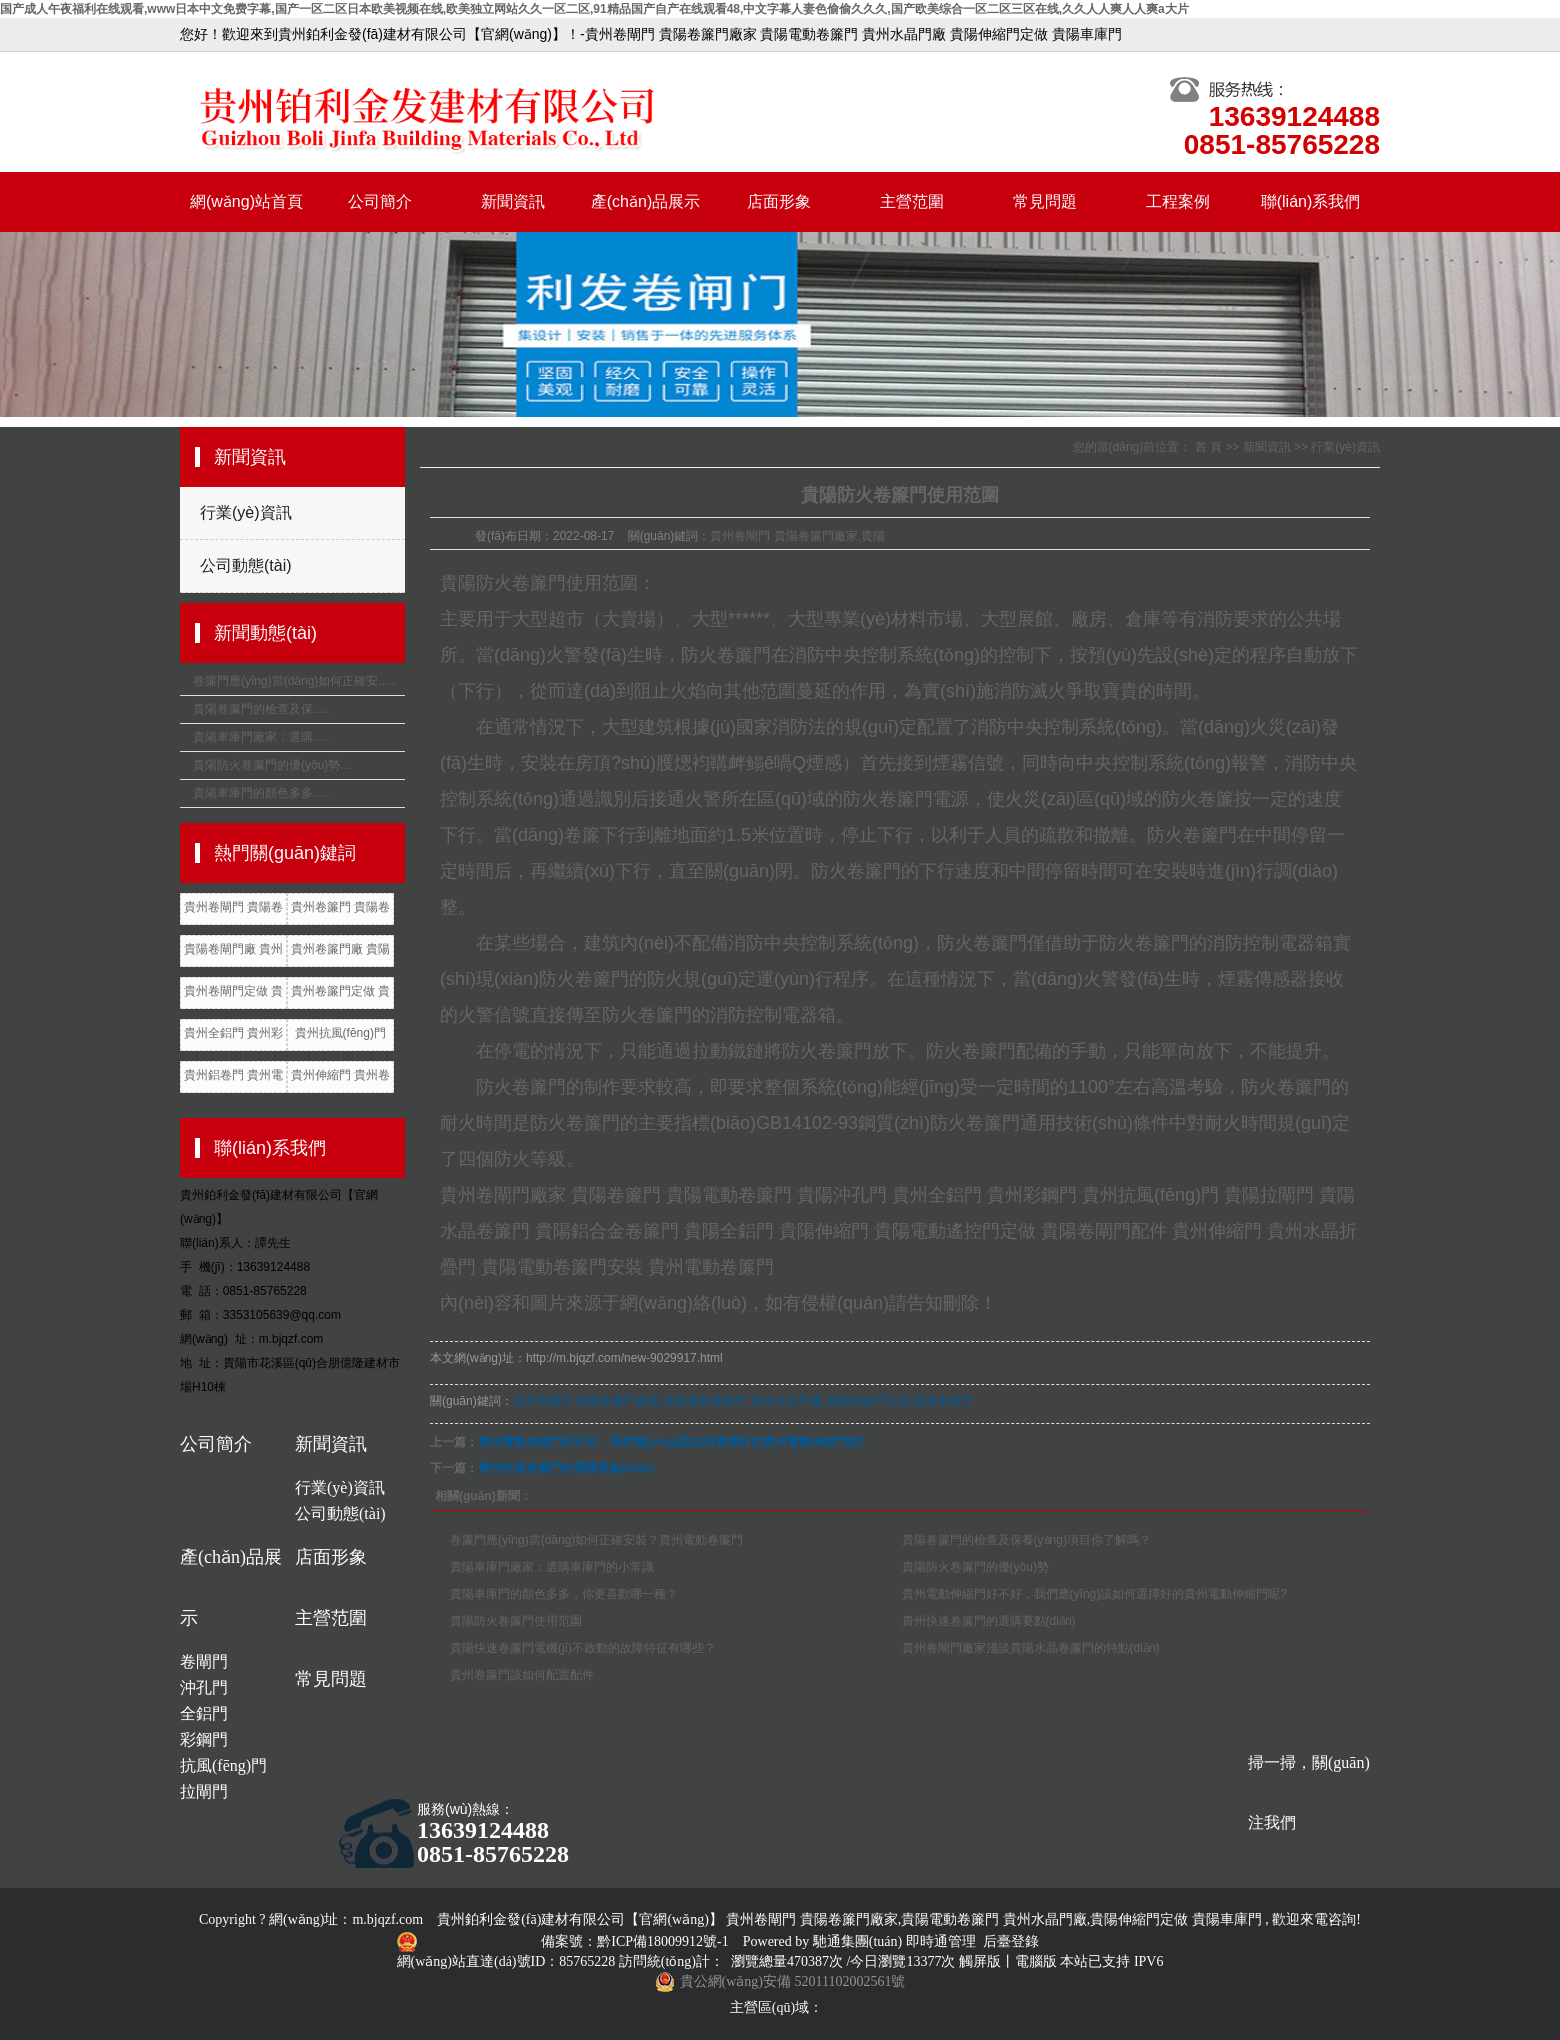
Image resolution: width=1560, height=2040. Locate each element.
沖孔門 (204, 1687)
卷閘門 (204, 1661)
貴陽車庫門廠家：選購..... (261, 737)
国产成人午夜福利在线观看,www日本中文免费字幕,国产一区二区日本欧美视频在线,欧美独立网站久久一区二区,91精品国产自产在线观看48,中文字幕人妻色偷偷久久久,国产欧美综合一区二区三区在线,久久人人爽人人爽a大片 (594, 9)
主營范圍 (912, 201)
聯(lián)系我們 (1311, 201)
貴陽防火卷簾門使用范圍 (516, 1621)
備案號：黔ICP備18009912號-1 (636, 1941)
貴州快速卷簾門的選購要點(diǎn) (566, 1468)
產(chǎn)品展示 (645, 201)
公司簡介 (380, 201)
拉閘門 (204, 1791)
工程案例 (1178, 201)
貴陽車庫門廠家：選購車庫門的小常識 (552, 1567)
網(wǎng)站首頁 (246, 201)
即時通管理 (941, 1941)
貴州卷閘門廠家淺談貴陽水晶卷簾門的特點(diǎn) (1031, 1648)
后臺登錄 (1011, 1941)
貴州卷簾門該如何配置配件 (522, 1675)
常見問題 (1045, 201)
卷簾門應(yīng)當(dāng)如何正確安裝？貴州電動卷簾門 (596, 1540)
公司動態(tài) (246, 565)
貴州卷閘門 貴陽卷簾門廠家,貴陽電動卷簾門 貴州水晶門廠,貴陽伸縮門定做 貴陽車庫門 (743, 1401)
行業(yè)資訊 (246, 512)
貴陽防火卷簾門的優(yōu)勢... (271, 765)
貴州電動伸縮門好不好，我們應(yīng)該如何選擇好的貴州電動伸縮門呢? (672, 1442)
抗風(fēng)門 (223, 1765)
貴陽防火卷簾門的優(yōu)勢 (975, 1567)
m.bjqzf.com (387, 1919)
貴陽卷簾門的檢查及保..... (261, 709)
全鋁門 (204, 1713)
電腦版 (1036, 1961)
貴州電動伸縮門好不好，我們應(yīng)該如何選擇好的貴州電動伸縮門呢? (1094, 1594)
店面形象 (779, 201)
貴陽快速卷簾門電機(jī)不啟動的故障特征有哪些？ (583, 1648)
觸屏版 (980, 1961)
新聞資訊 (513, 201)
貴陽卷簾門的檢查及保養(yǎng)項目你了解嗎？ (1026, 1540)
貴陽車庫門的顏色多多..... (261, 793)
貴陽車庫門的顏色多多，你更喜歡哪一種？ (564, 1594)
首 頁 (1208, 447)
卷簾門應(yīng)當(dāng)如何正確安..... (294, 681)
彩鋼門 (204, 1739)
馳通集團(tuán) (859, 1941)
